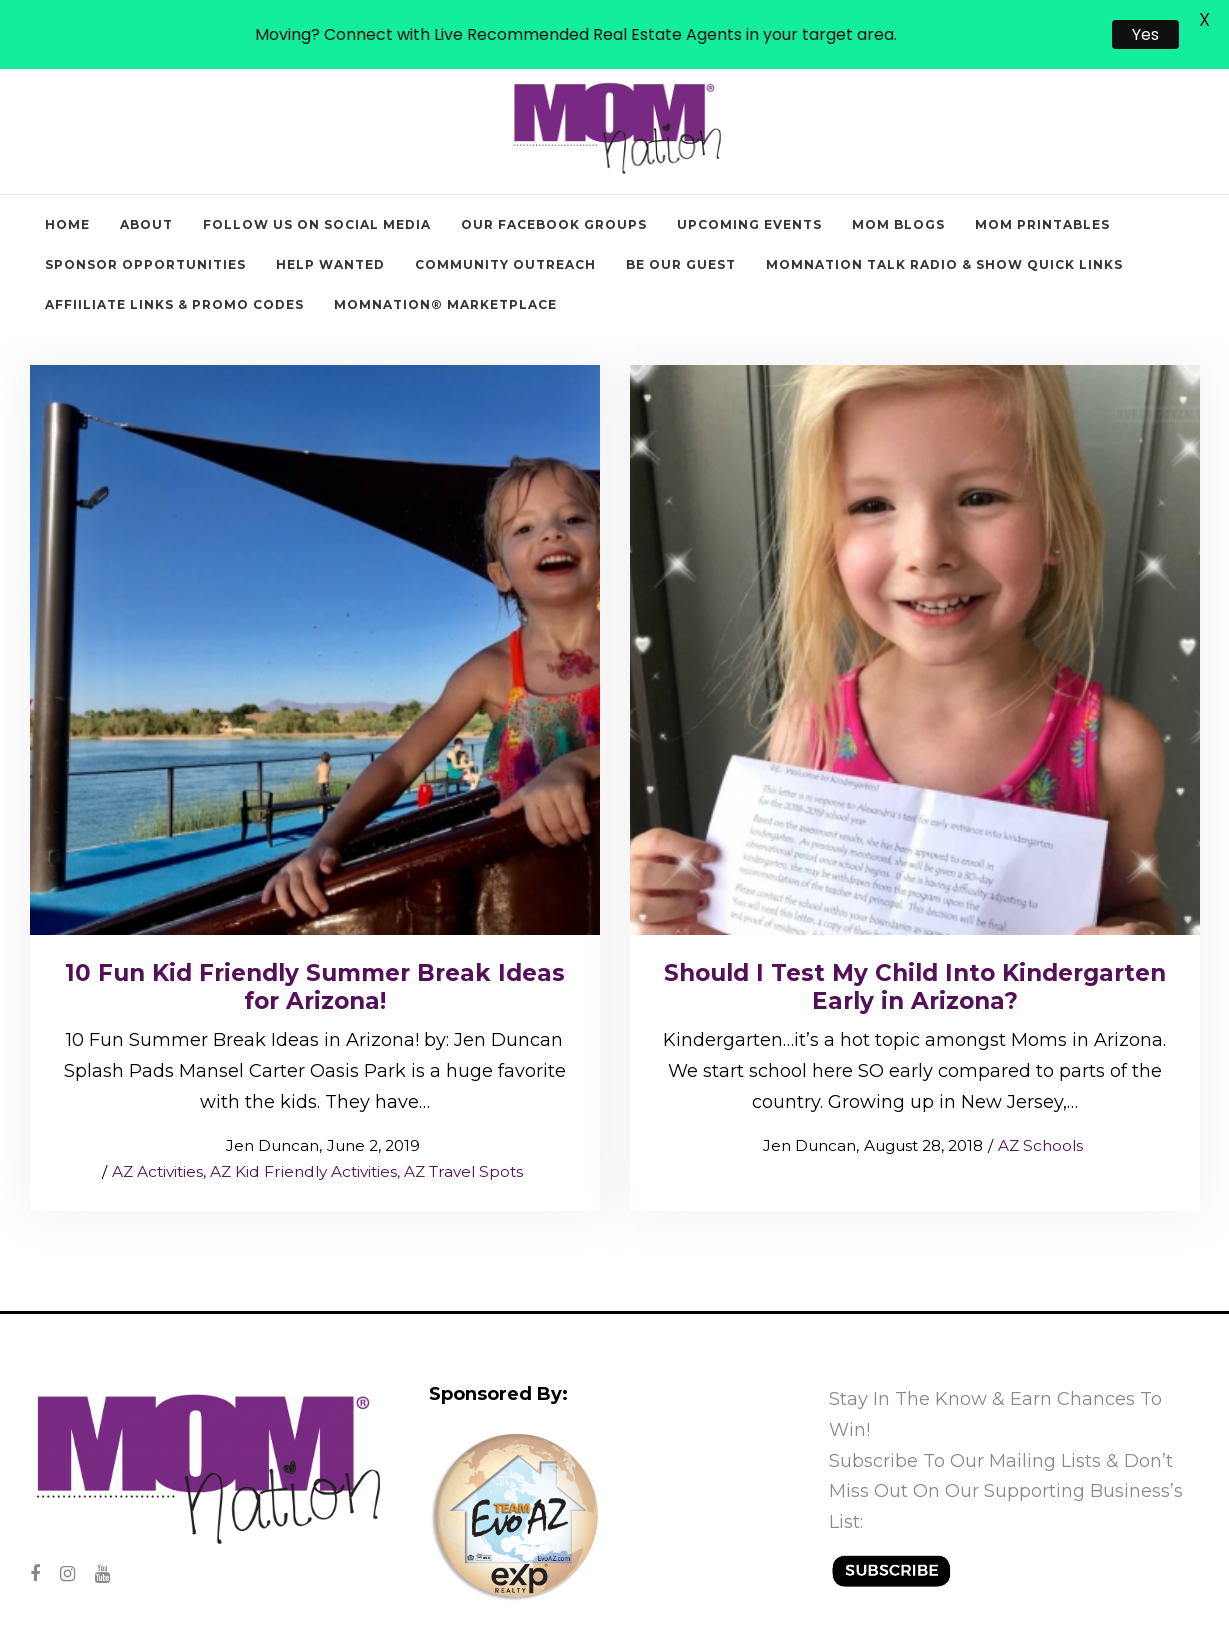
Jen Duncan (262, 1100)
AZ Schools (1040, 1100)
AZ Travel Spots (463, 1126)
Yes (1145, 34)
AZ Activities (157, 1126)
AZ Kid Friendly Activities (303, 1126)
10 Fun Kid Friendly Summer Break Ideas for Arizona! (315, 942)
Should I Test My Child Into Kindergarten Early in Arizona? (915, 942)
